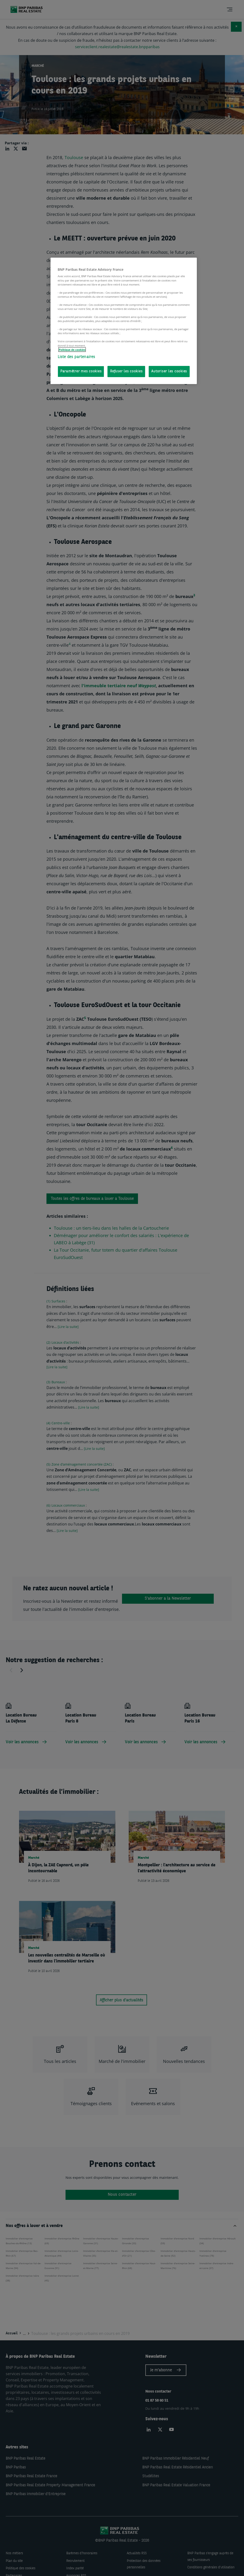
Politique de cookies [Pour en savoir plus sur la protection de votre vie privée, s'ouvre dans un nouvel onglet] (72, 349)
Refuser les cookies (126, 371)
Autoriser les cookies (169, 371)
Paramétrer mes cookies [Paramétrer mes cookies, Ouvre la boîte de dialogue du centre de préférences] (81, 371)
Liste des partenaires (76, 357)
